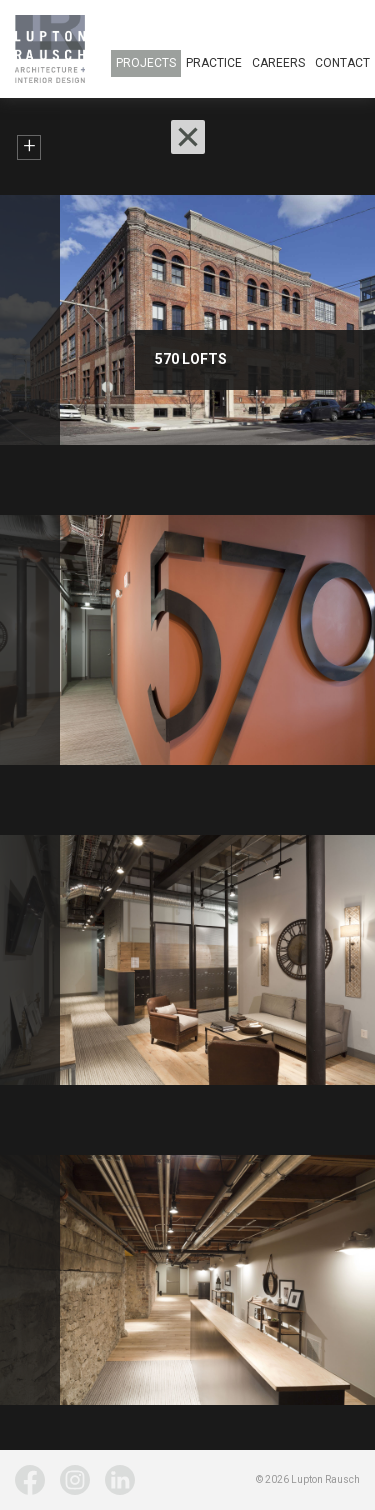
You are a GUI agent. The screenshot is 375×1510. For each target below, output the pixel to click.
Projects (146, 63)
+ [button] (29, 146)
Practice (214, 63)
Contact (342, 63)
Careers (278, 63)
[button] (188, 137)
